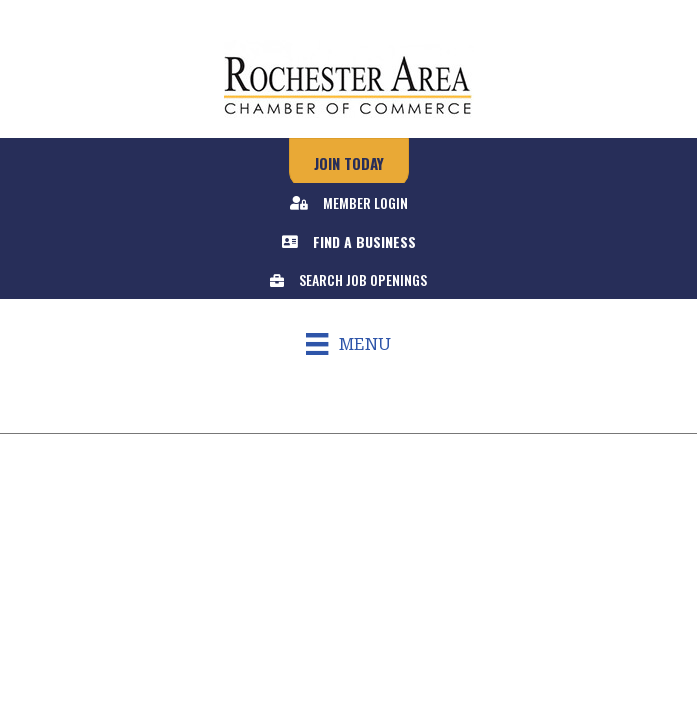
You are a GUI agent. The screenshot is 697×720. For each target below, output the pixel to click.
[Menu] (348, 344)
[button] (349, 163)
